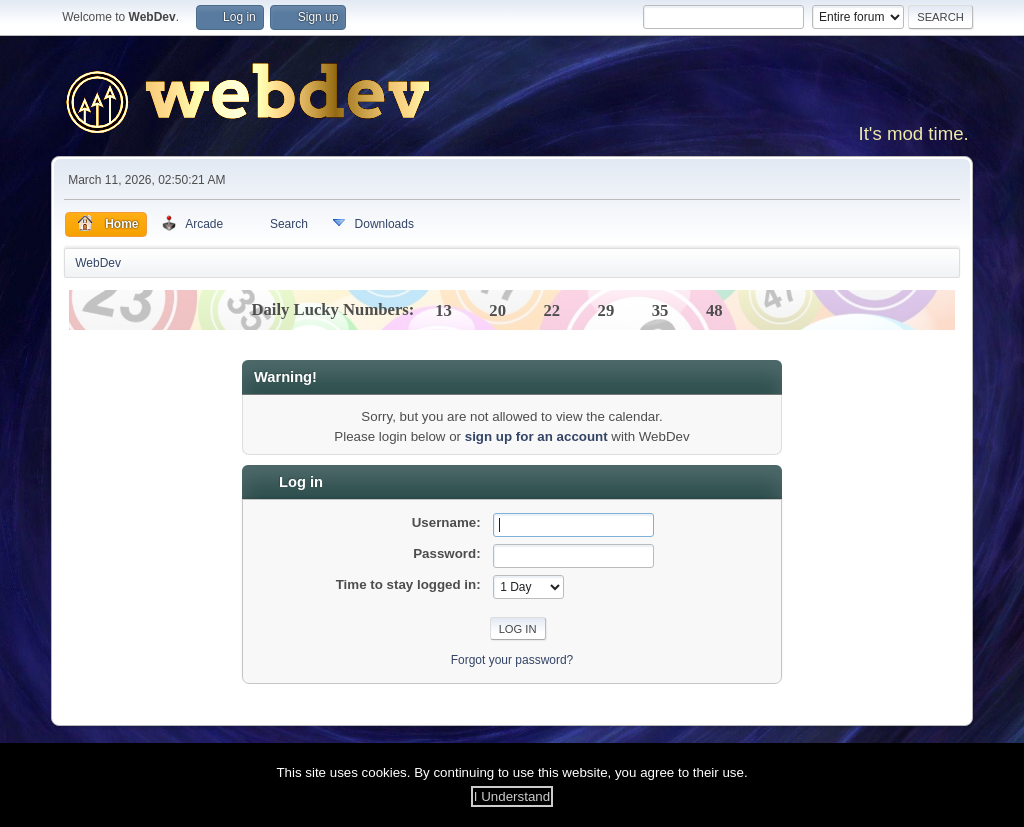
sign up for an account (536, 436)
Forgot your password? (512, 660)
